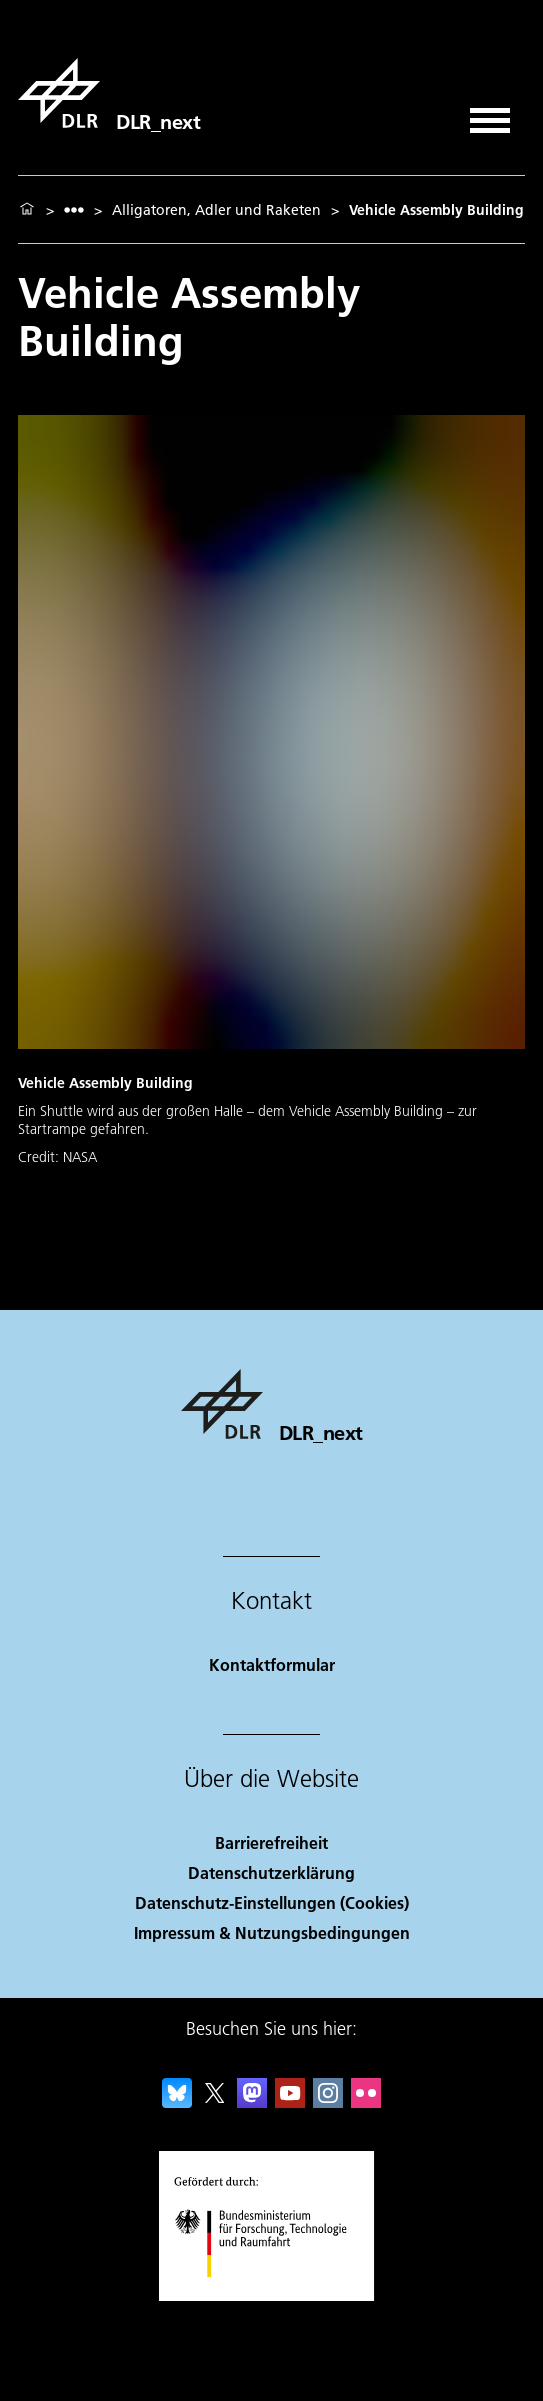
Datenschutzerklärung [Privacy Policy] (271, 1872)
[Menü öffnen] (490, 113)
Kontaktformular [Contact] (272, 1664)
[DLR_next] (109, 93)
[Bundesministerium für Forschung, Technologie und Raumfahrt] (271, 2294)
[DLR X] (215, 2101)
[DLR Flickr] (366, 2101)
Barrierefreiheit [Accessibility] (271, 1842)
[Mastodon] (252, 2101)
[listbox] (74, 209)
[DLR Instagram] (328, 2101)
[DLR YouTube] (290, 2101)
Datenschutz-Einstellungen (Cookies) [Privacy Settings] (272, 1902)
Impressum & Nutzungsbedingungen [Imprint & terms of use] (272, 1932)
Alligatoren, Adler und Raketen (216, 210)
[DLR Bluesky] (177, 2101)
